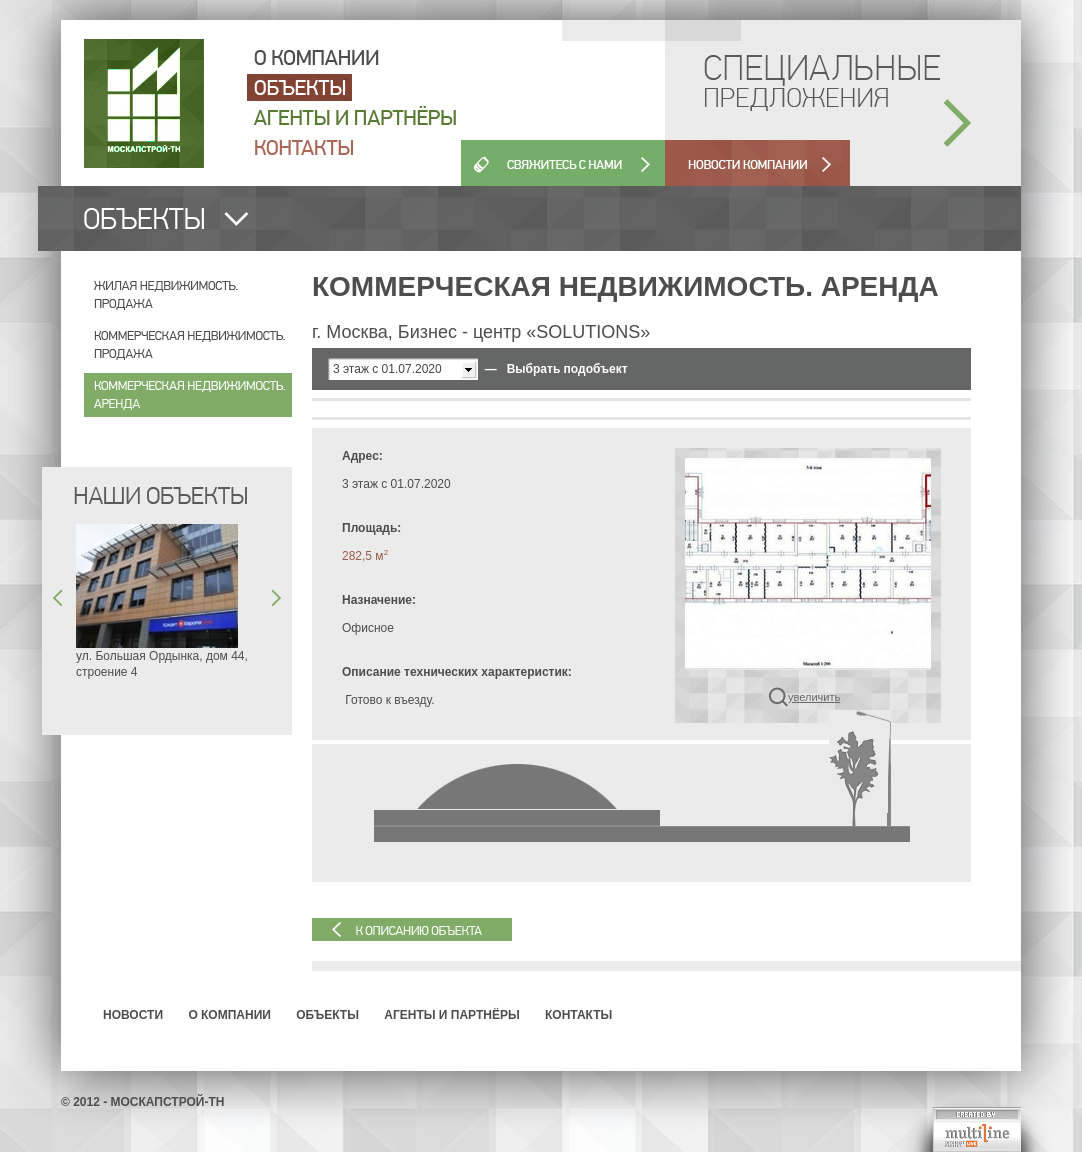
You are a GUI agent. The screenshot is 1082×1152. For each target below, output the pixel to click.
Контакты (578, 1015)
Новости (133, 1015)
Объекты (327, 1015)
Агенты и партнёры (451, 1015)
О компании (229, 1015)
